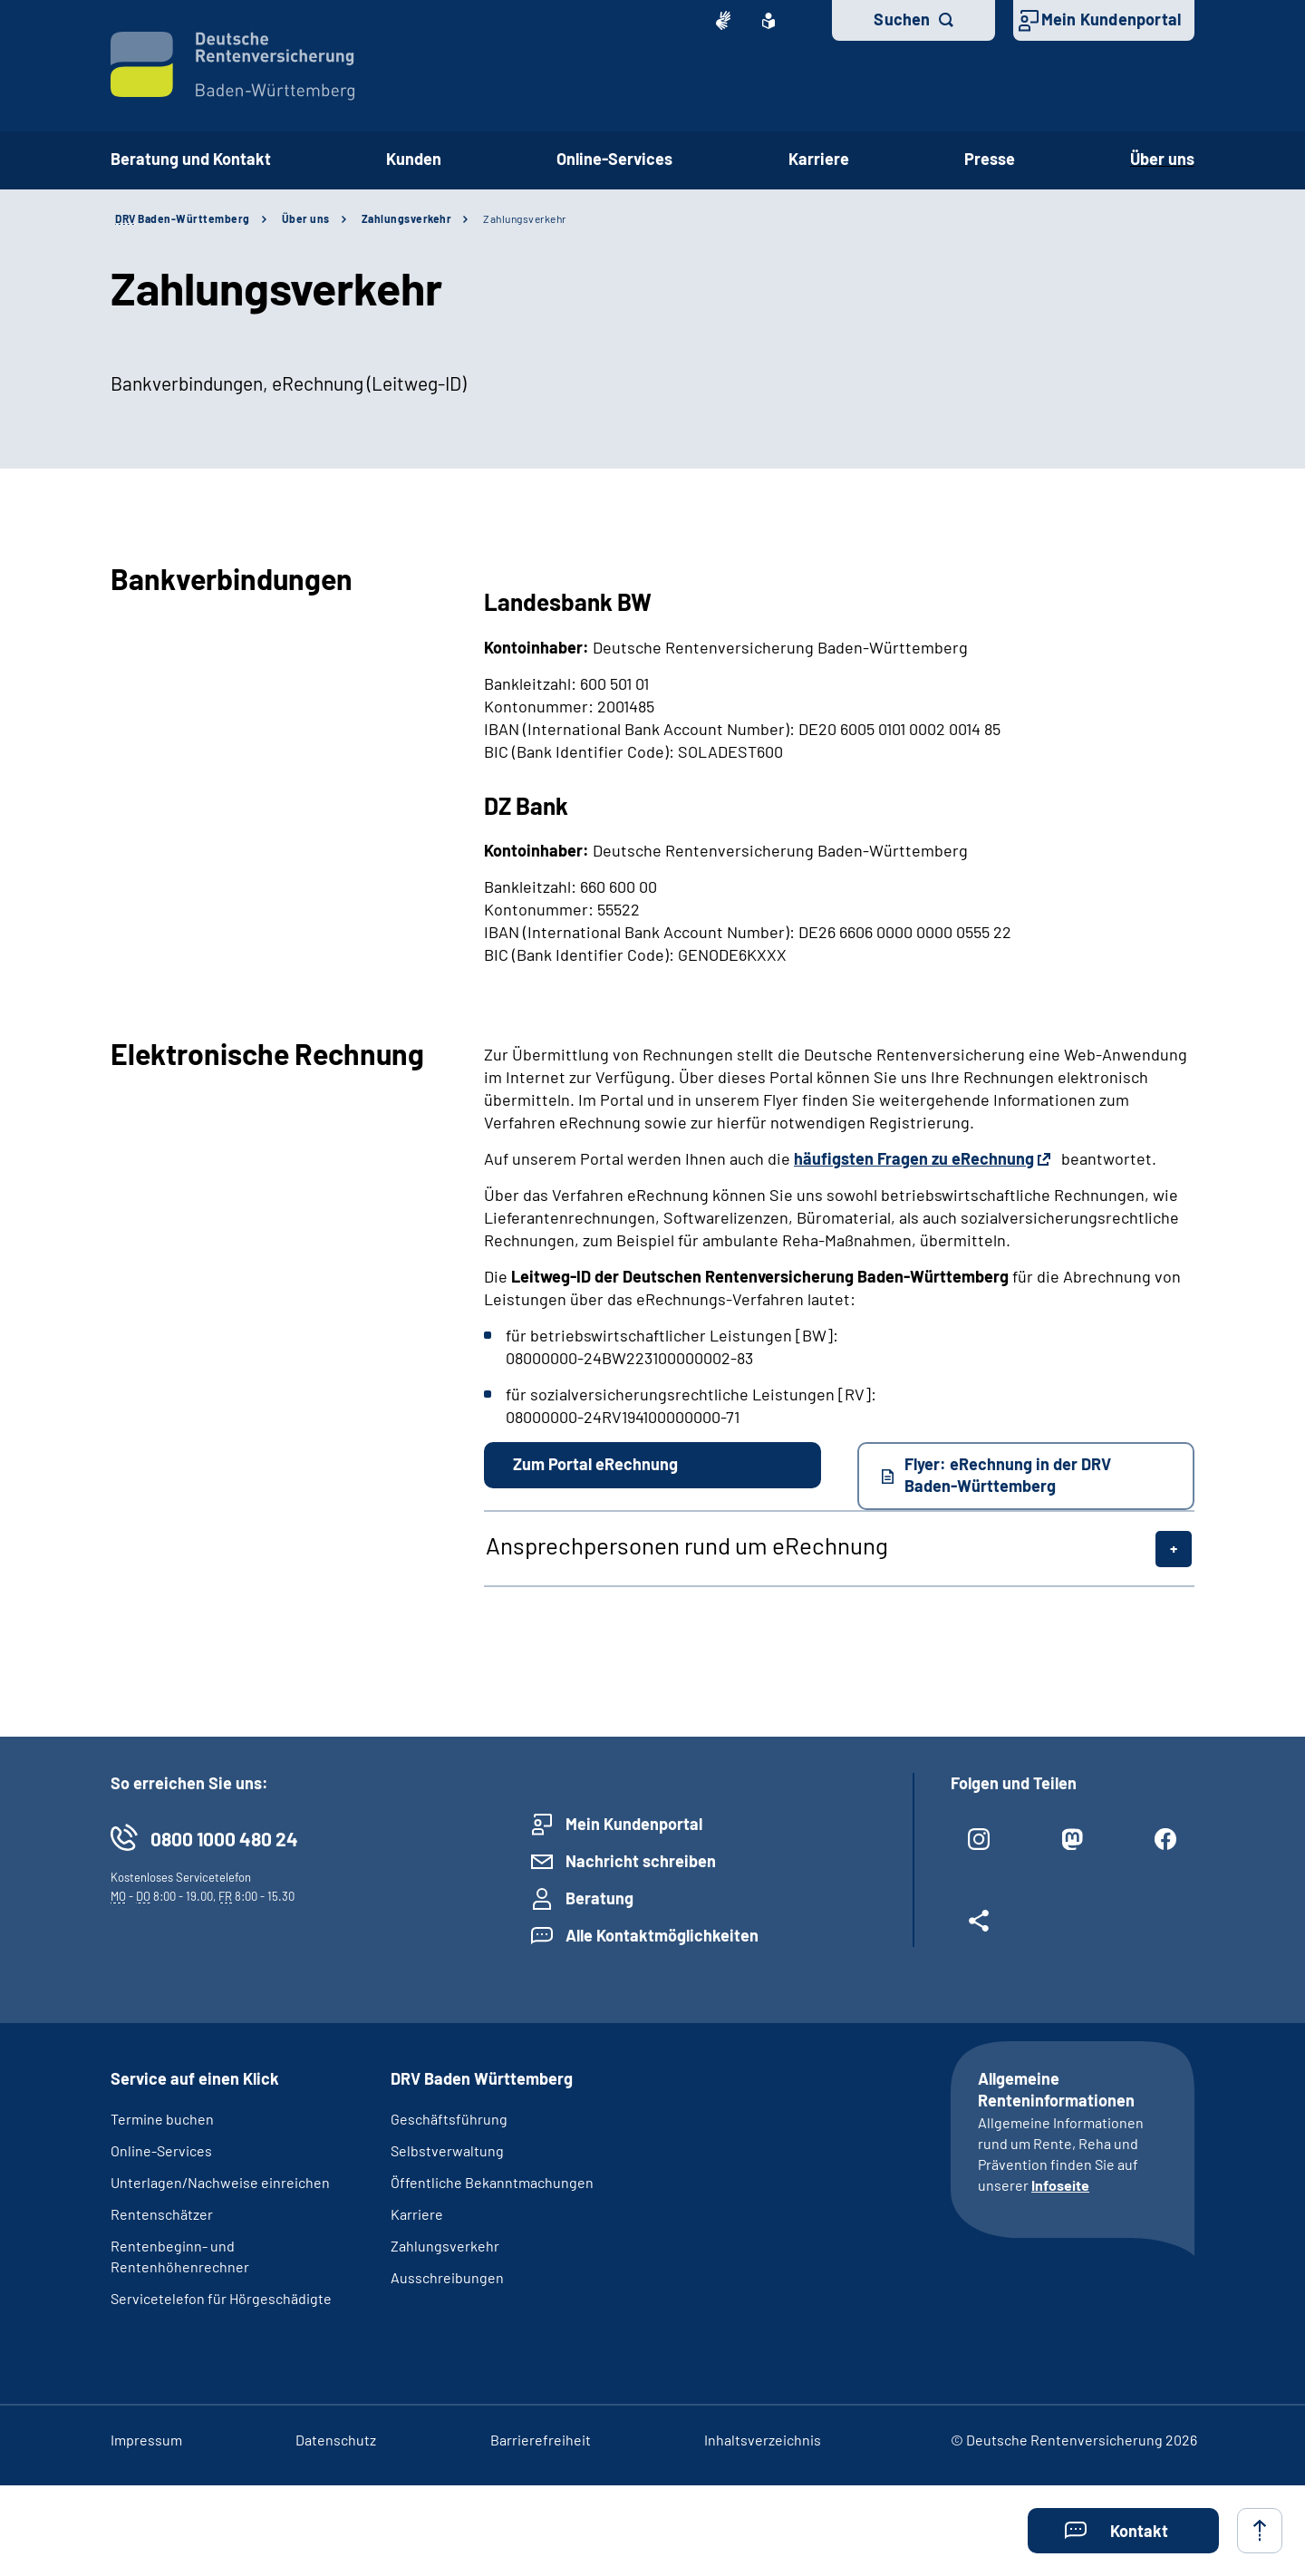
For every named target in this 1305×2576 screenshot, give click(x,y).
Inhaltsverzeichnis (762, 2439)
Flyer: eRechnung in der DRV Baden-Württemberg (1007, 1475)
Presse (989, 159)
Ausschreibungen (447, 2277)
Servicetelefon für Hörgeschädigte (221, 2298)
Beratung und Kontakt (191, 159)
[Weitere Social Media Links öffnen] (979, 1927)
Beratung (599, 1898)
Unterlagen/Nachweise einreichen (220, 2182)
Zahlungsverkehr (407, 218)
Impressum (146, 2439)
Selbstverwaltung (447, 2150)
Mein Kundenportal (1111, 19)
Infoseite (1060, 2184)
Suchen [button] (902, 19)
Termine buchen (162, 2118)
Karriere (818, 159)
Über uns (1162, 159)
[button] (1123, 2530)
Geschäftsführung (449, 2118)
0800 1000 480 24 (224, 1838)
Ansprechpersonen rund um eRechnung (687, 1545)
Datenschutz (335, 2439)
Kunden (413, 159)
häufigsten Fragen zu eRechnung (914, 1158)
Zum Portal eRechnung (595, 1464)
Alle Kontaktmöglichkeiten (662, 1935)
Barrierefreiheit (540, 2439)
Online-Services (614, 159)
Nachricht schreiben (641, 1861)
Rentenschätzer (162, 2214)
